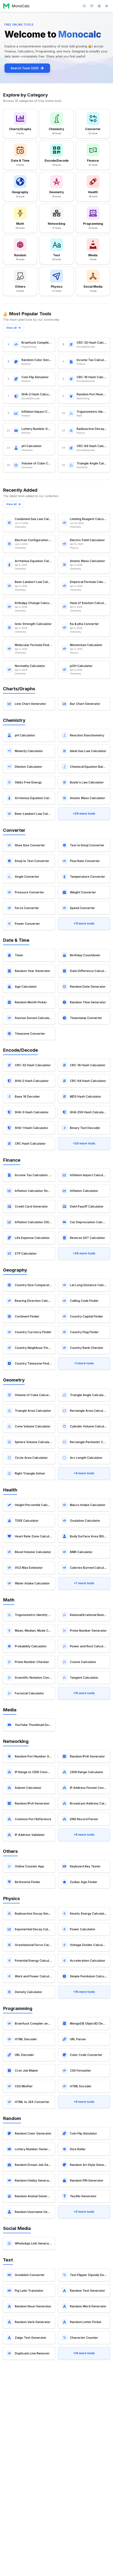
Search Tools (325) (27, 68)
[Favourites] (91, 6)
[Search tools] (84, 6)
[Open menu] (106, 6)
